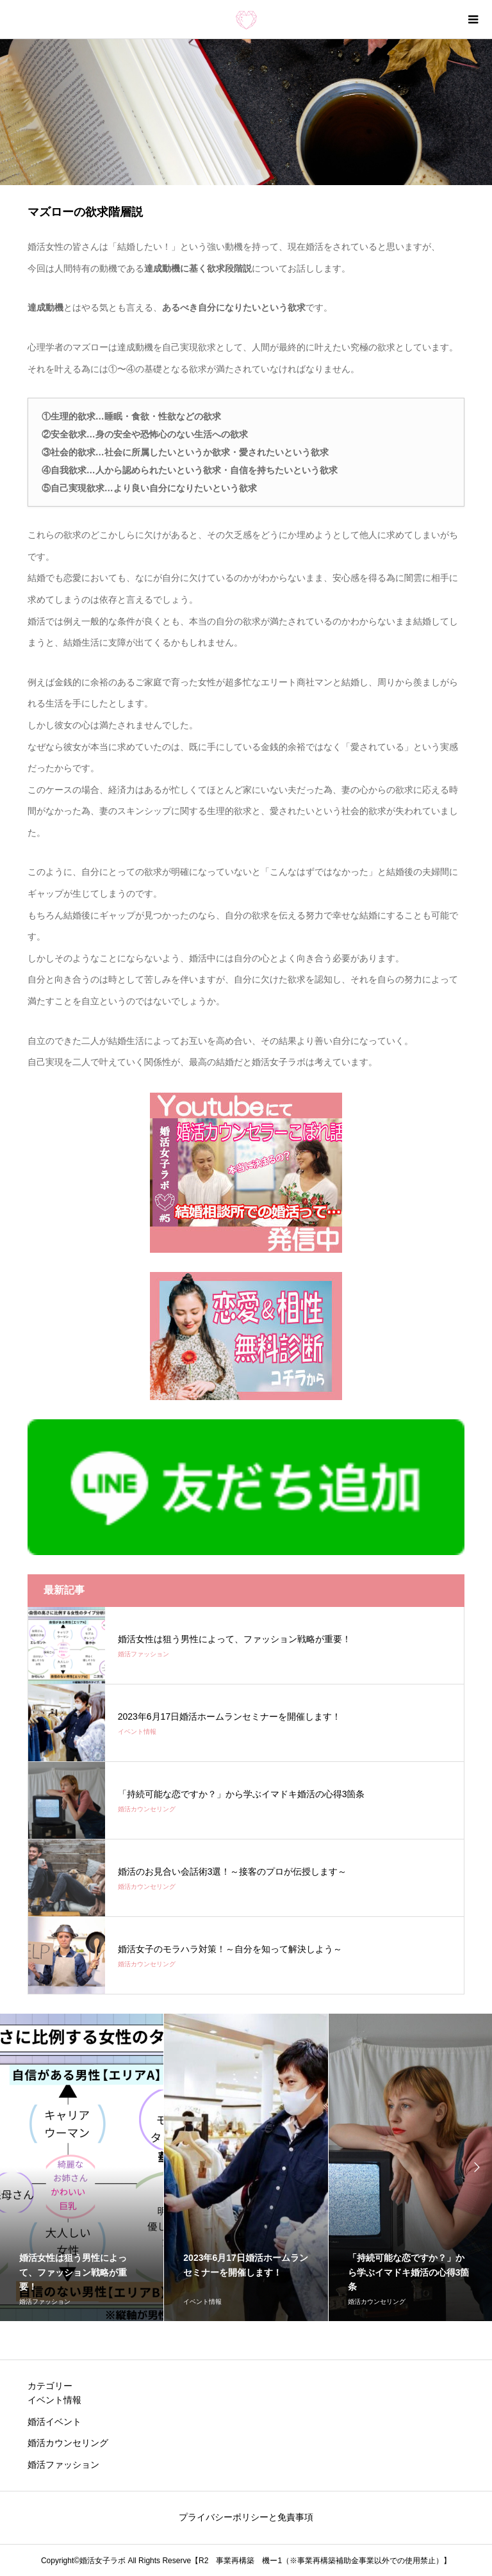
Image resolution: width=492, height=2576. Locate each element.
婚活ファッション (63, 2464)
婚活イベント (54, 2422)
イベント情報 (54, 2400)
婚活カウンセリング (68, 2443)
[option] (246, 2167)
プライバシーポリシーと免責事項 (246, 2517)
